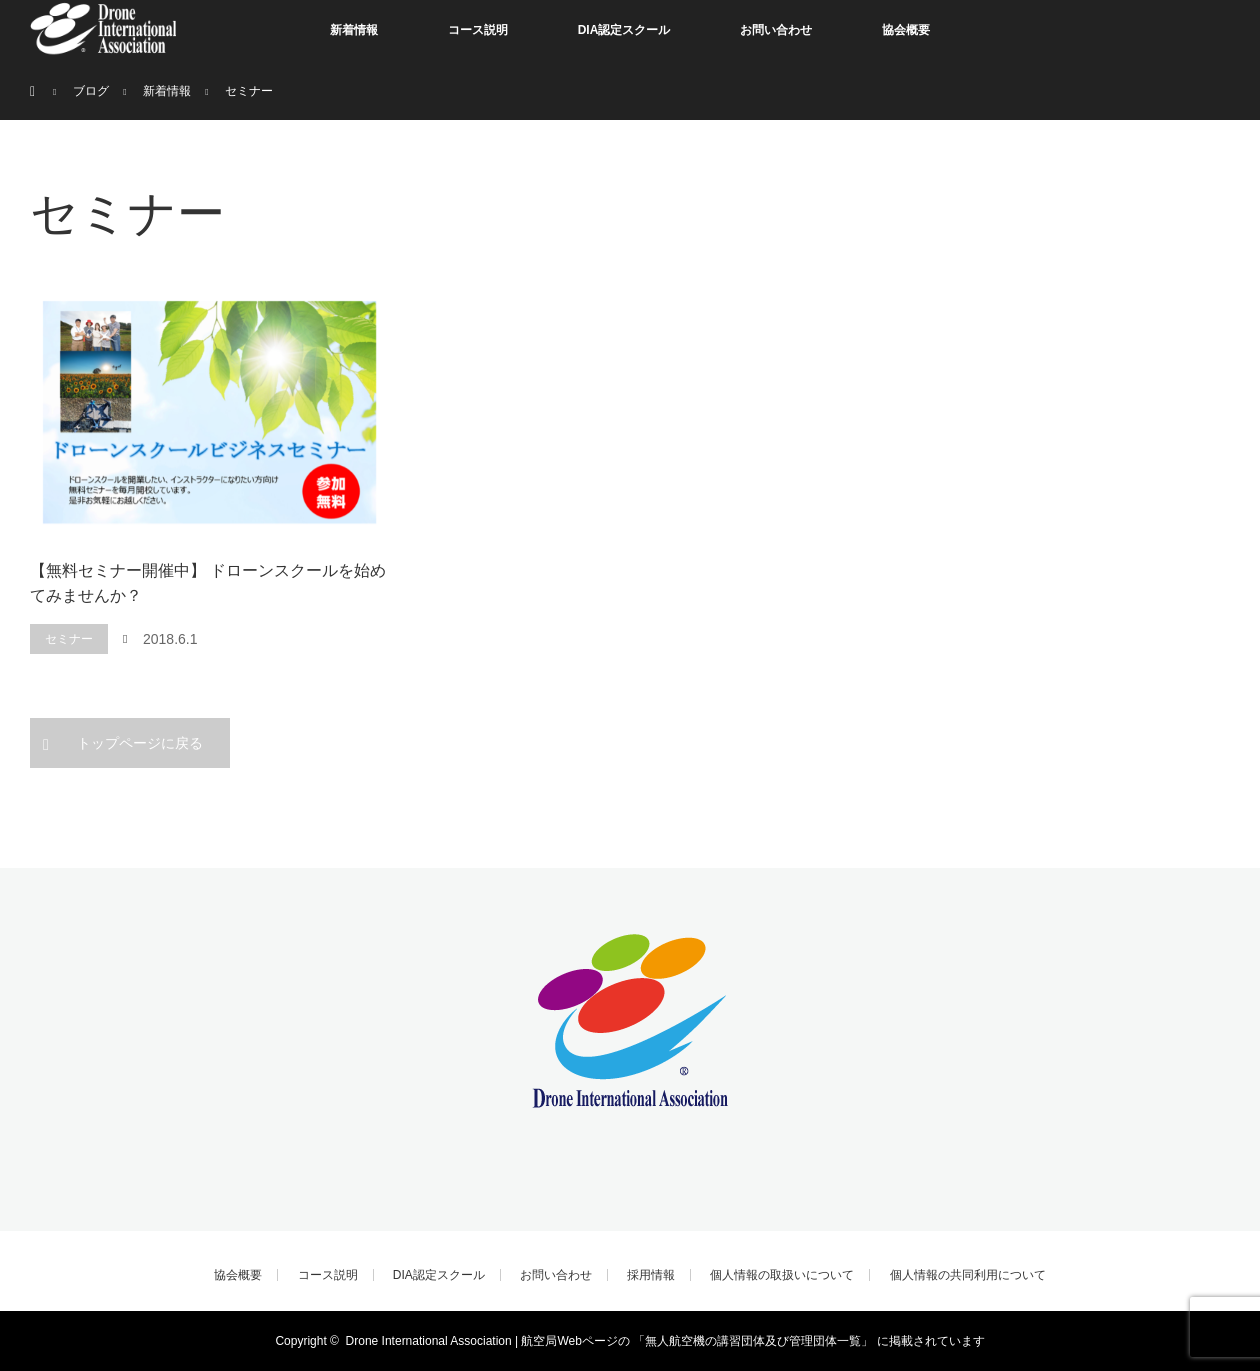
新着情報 (354, 30)
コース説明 (478, 30)
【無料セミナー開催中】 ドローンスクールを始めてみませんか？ (208, 583)
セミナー (69, 639)
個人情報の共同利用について (968, 1275)
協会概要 (906, 30)
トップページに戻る (140, 743)
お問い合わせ (776, 30)
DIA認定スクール (624, 30)
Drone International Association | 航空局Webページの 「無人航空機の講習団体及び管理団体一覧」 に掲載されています (665, 1341)
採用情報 (651, 1275)
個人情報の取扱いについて (782, 1275)
